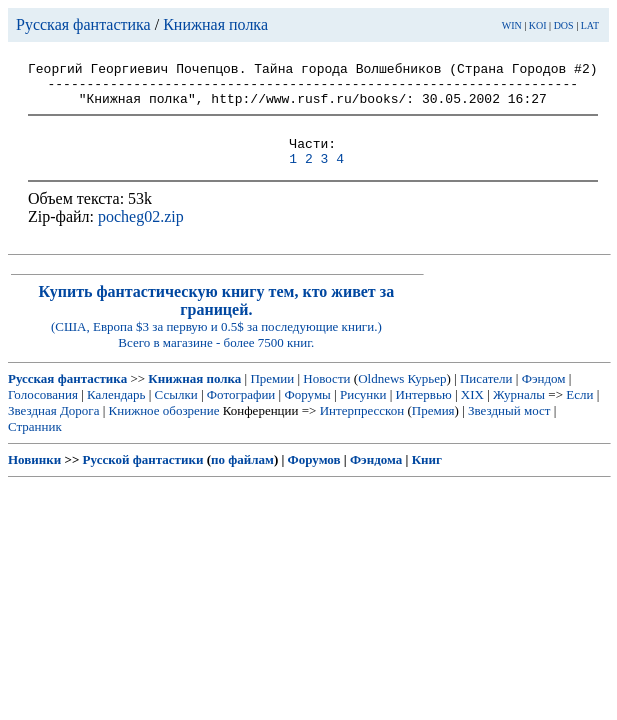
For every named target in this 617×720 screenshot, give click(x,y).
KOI (538, 25)
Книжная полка (215, 24)
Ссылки (176, 412)
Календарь (116, 412)
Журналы (519, 412)
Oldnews (381, 396)
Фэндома (376, 477)
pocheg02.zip (141, 234)
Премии (272, 396)
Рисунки (363, 412)
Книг (427, 477)
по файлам (242, 477)
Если (579, 412)
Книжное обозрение (164, 428)
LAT (590, 25)
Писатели (486, 396)
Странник (35, 444)
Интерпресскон (362, 428)
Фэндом (544, 396)
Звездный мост (509, 428)
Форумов (314, 477)
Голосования (43, 412)
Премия (433, 428)
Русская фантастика (83, 24)
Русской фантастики (143, 477)
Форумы (307, 412)
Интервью (424, 412)
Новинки (34, 477)
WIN (512, 25)
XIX (472, 412)
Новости (326, 396)
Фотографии (241, 412)
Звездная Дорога (53, 428)
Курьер (427, 396)
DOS (564, 25)
